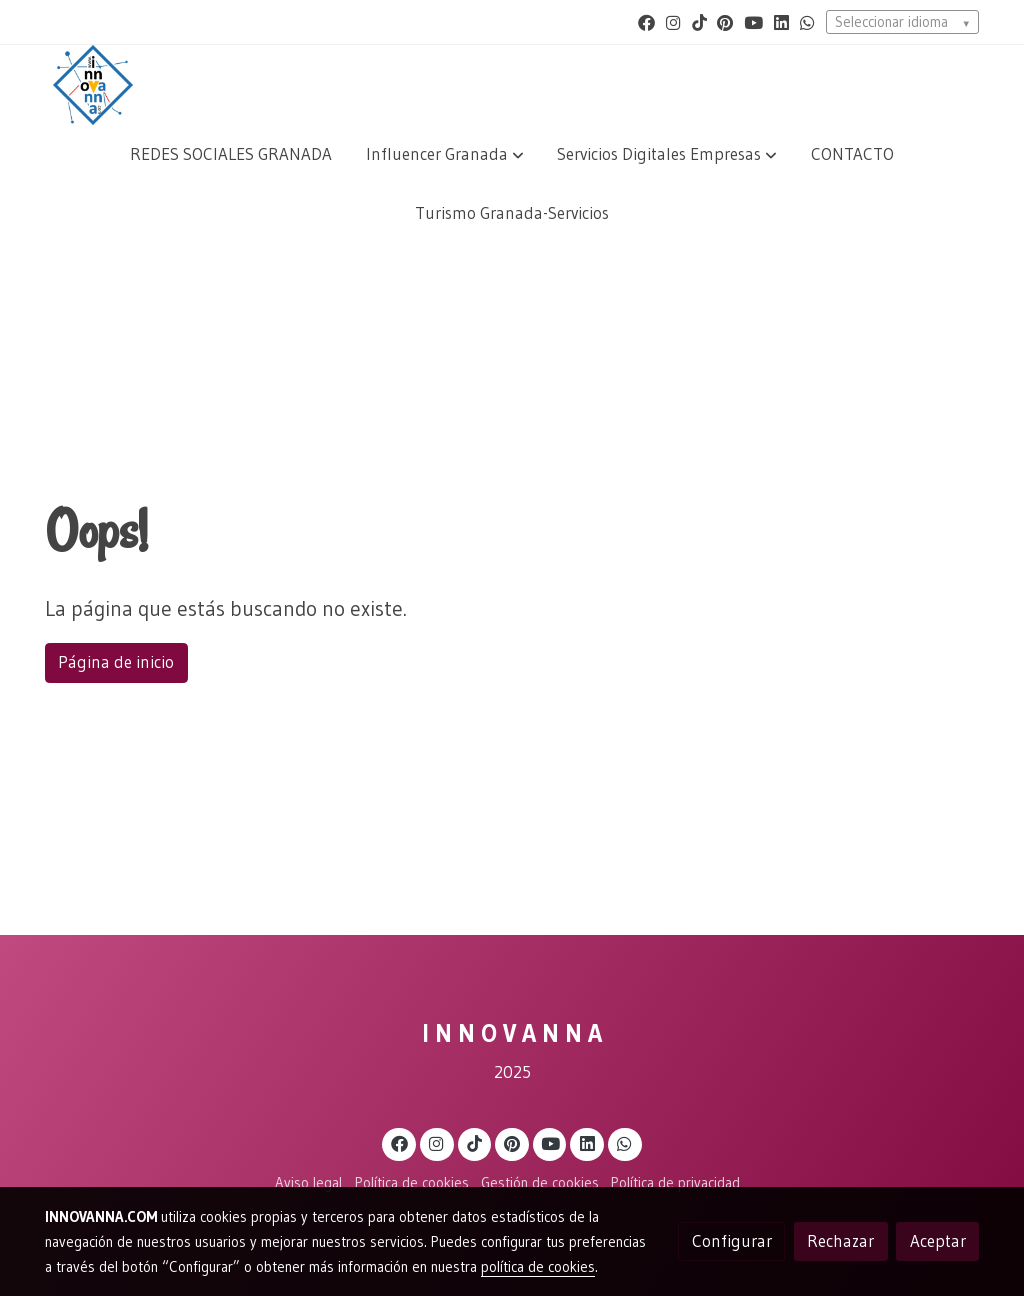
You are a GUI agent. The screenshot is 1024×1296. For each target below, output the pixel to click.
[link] (93, 85)
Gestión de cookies (540, 1183)
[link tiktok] (699, 21)
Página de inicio (116, 662)
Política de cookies (412, 1183)
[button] (445, 154)
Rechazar (840, 1241)
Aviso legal (308, 1183)
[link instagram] (673, 21)
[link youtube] (753, 21)
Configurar (732, 1241)
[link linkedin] (781, 21)
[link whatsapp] (807, 21)
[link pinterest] (725, 21)
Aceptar (938, 1241)
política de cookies (538, 1267)
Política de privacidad (675, 1183)
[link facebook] (646, 21)
